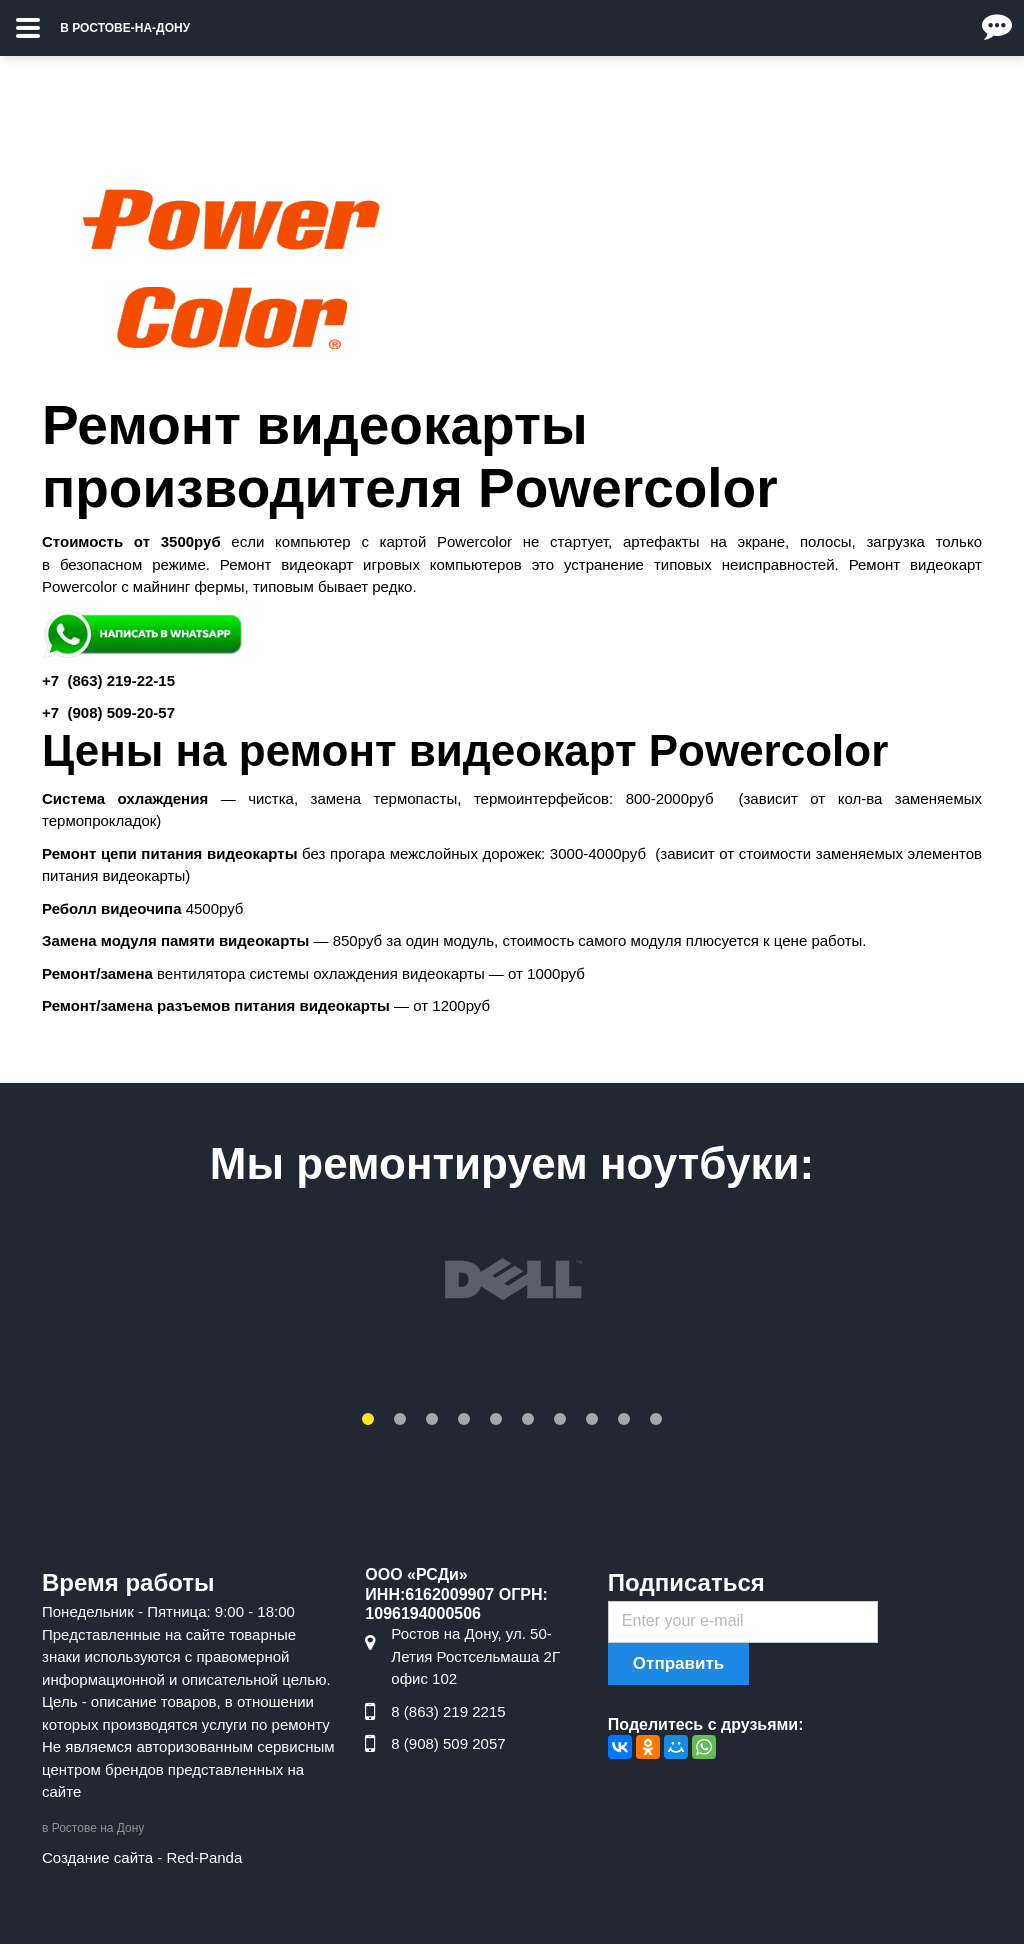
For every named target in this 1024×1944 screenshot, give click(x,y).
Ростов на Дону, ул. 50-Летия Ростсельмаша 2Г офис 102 (475, 1656)
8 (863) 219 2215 (448, 1711)
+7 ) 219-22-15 (108, 680)
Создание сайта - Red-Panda (142, 1857)
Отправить (678, 1663)
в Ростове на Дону (93, 1828)
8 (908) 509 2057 (448, 1743)
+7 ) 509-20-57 (108, 712)
